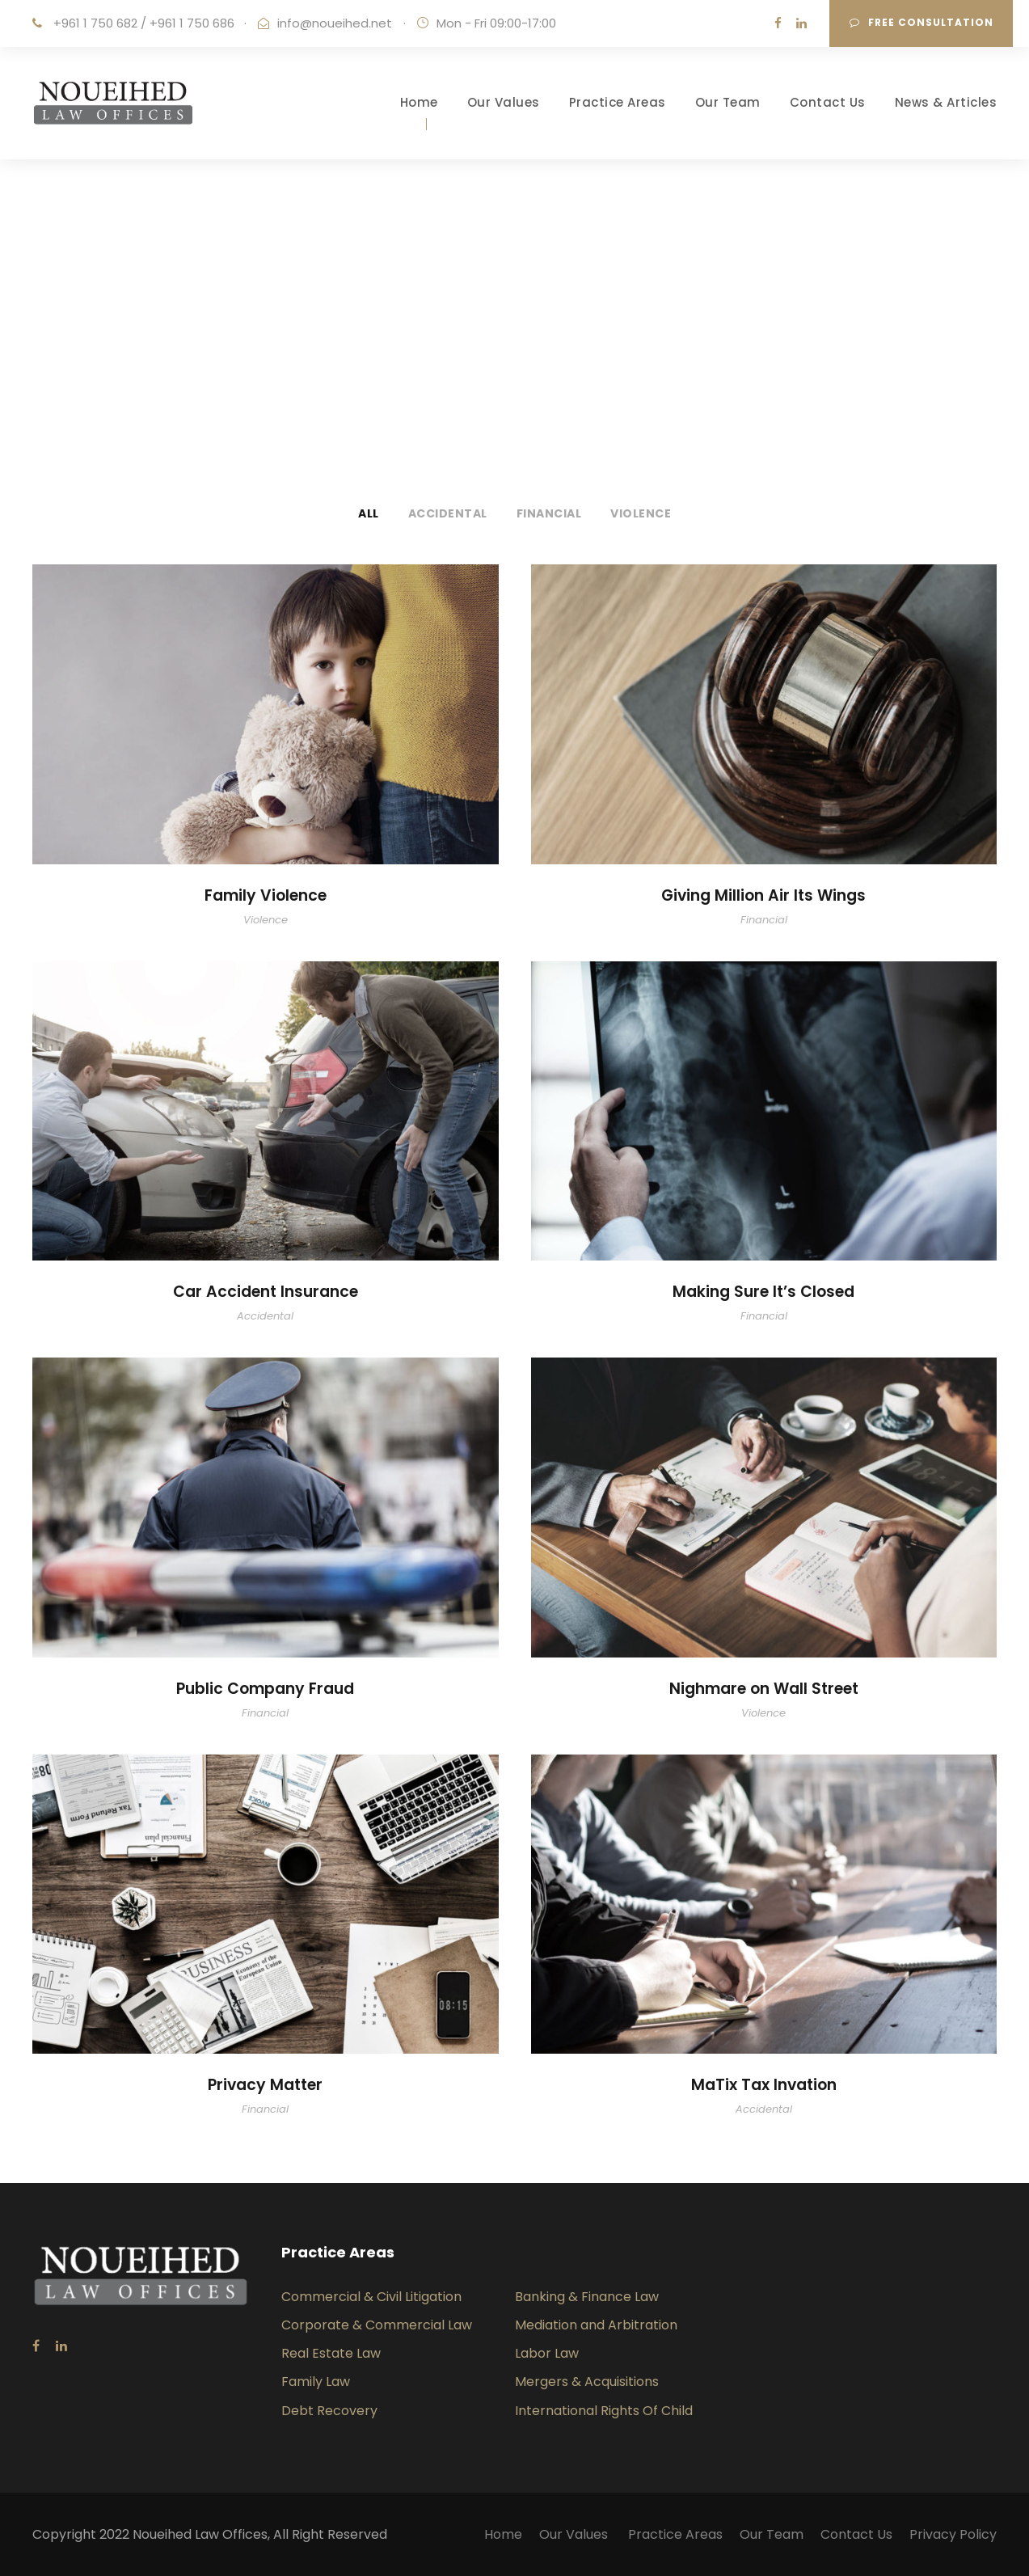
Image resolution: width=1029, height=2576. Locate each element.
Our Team (728, 102)
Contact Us (828, 102)
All (368, 513)
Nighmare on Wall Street (763, 1689)
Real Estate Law (331, 2353)
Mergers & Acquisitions (587, 2381)
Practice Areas (617, 102)
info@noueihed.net (334, 23)
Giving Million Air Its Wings (763, 895)
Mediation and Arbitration (596, 2325)
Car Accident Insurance (265, 1292)
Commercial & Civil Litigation (371, 2296)
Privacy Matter (265, 2085)
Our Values (503, 102)
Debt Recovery (329, 2410)
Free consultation (921, 22)
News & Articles (946, 102)
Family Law (315, 2381)
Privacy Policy (953, 2534)
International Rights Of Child (604, 2410)
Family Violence (266, 895)
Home (419, 102)
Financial (549, 513)
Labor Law (547, 2353)
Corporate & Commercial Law (376, 2325)
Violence (640, 513)
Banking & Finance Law (587, 2296)
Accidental (447, 513)
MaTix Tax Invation (764, 2085)
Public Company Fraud (265, 1689)
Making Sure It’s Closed (763, 1292)
